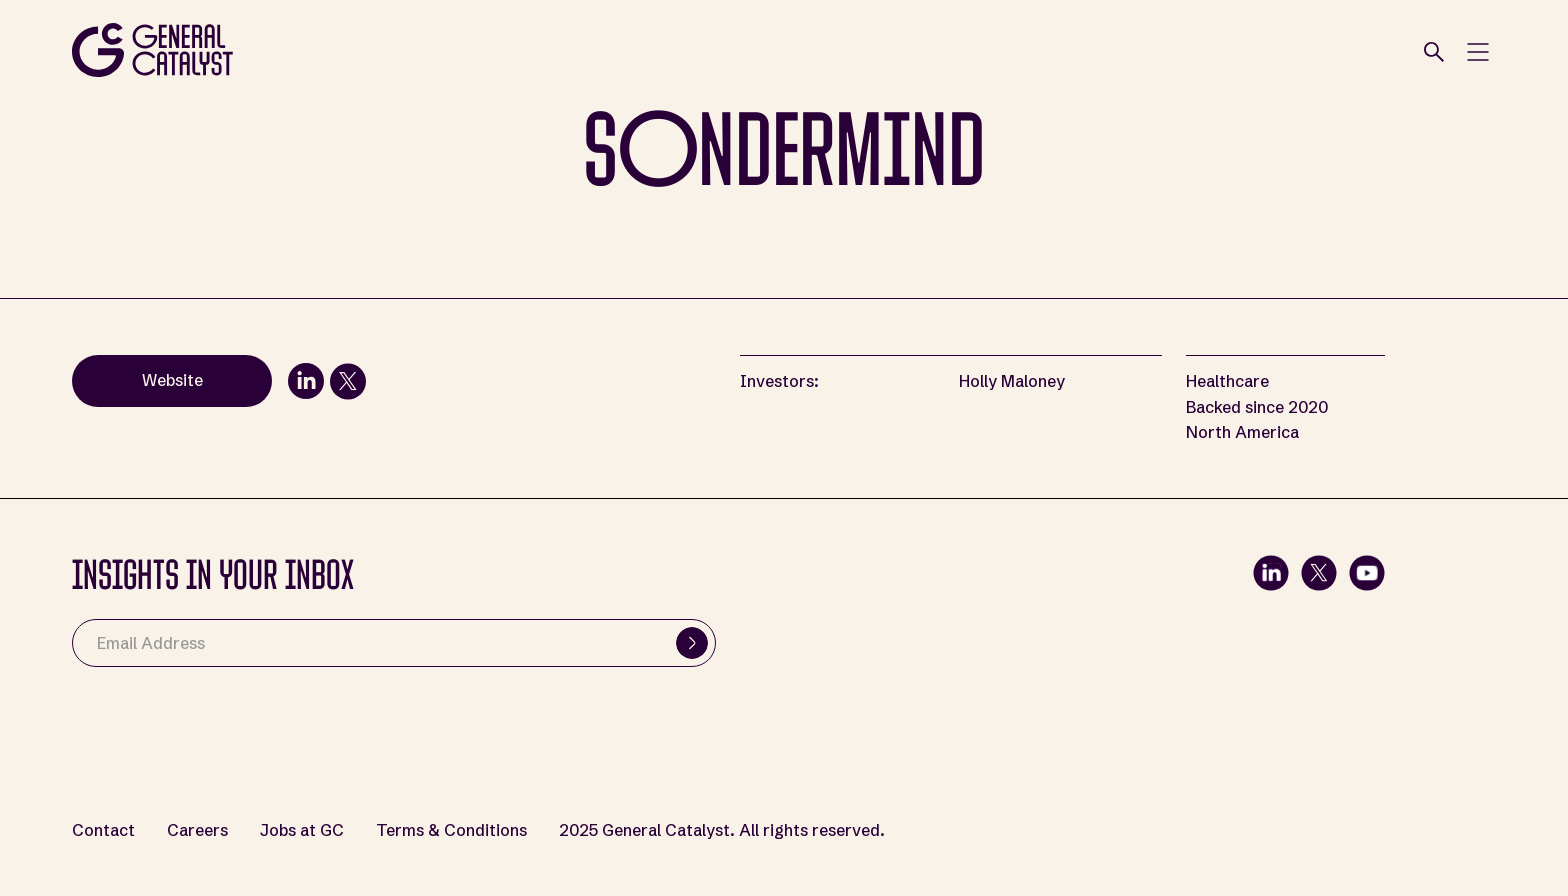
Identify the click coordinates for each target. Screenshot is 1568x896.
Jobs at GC (302, 830)
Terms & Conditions (451, 830)
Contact (103, 830)
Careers (197, 830)
